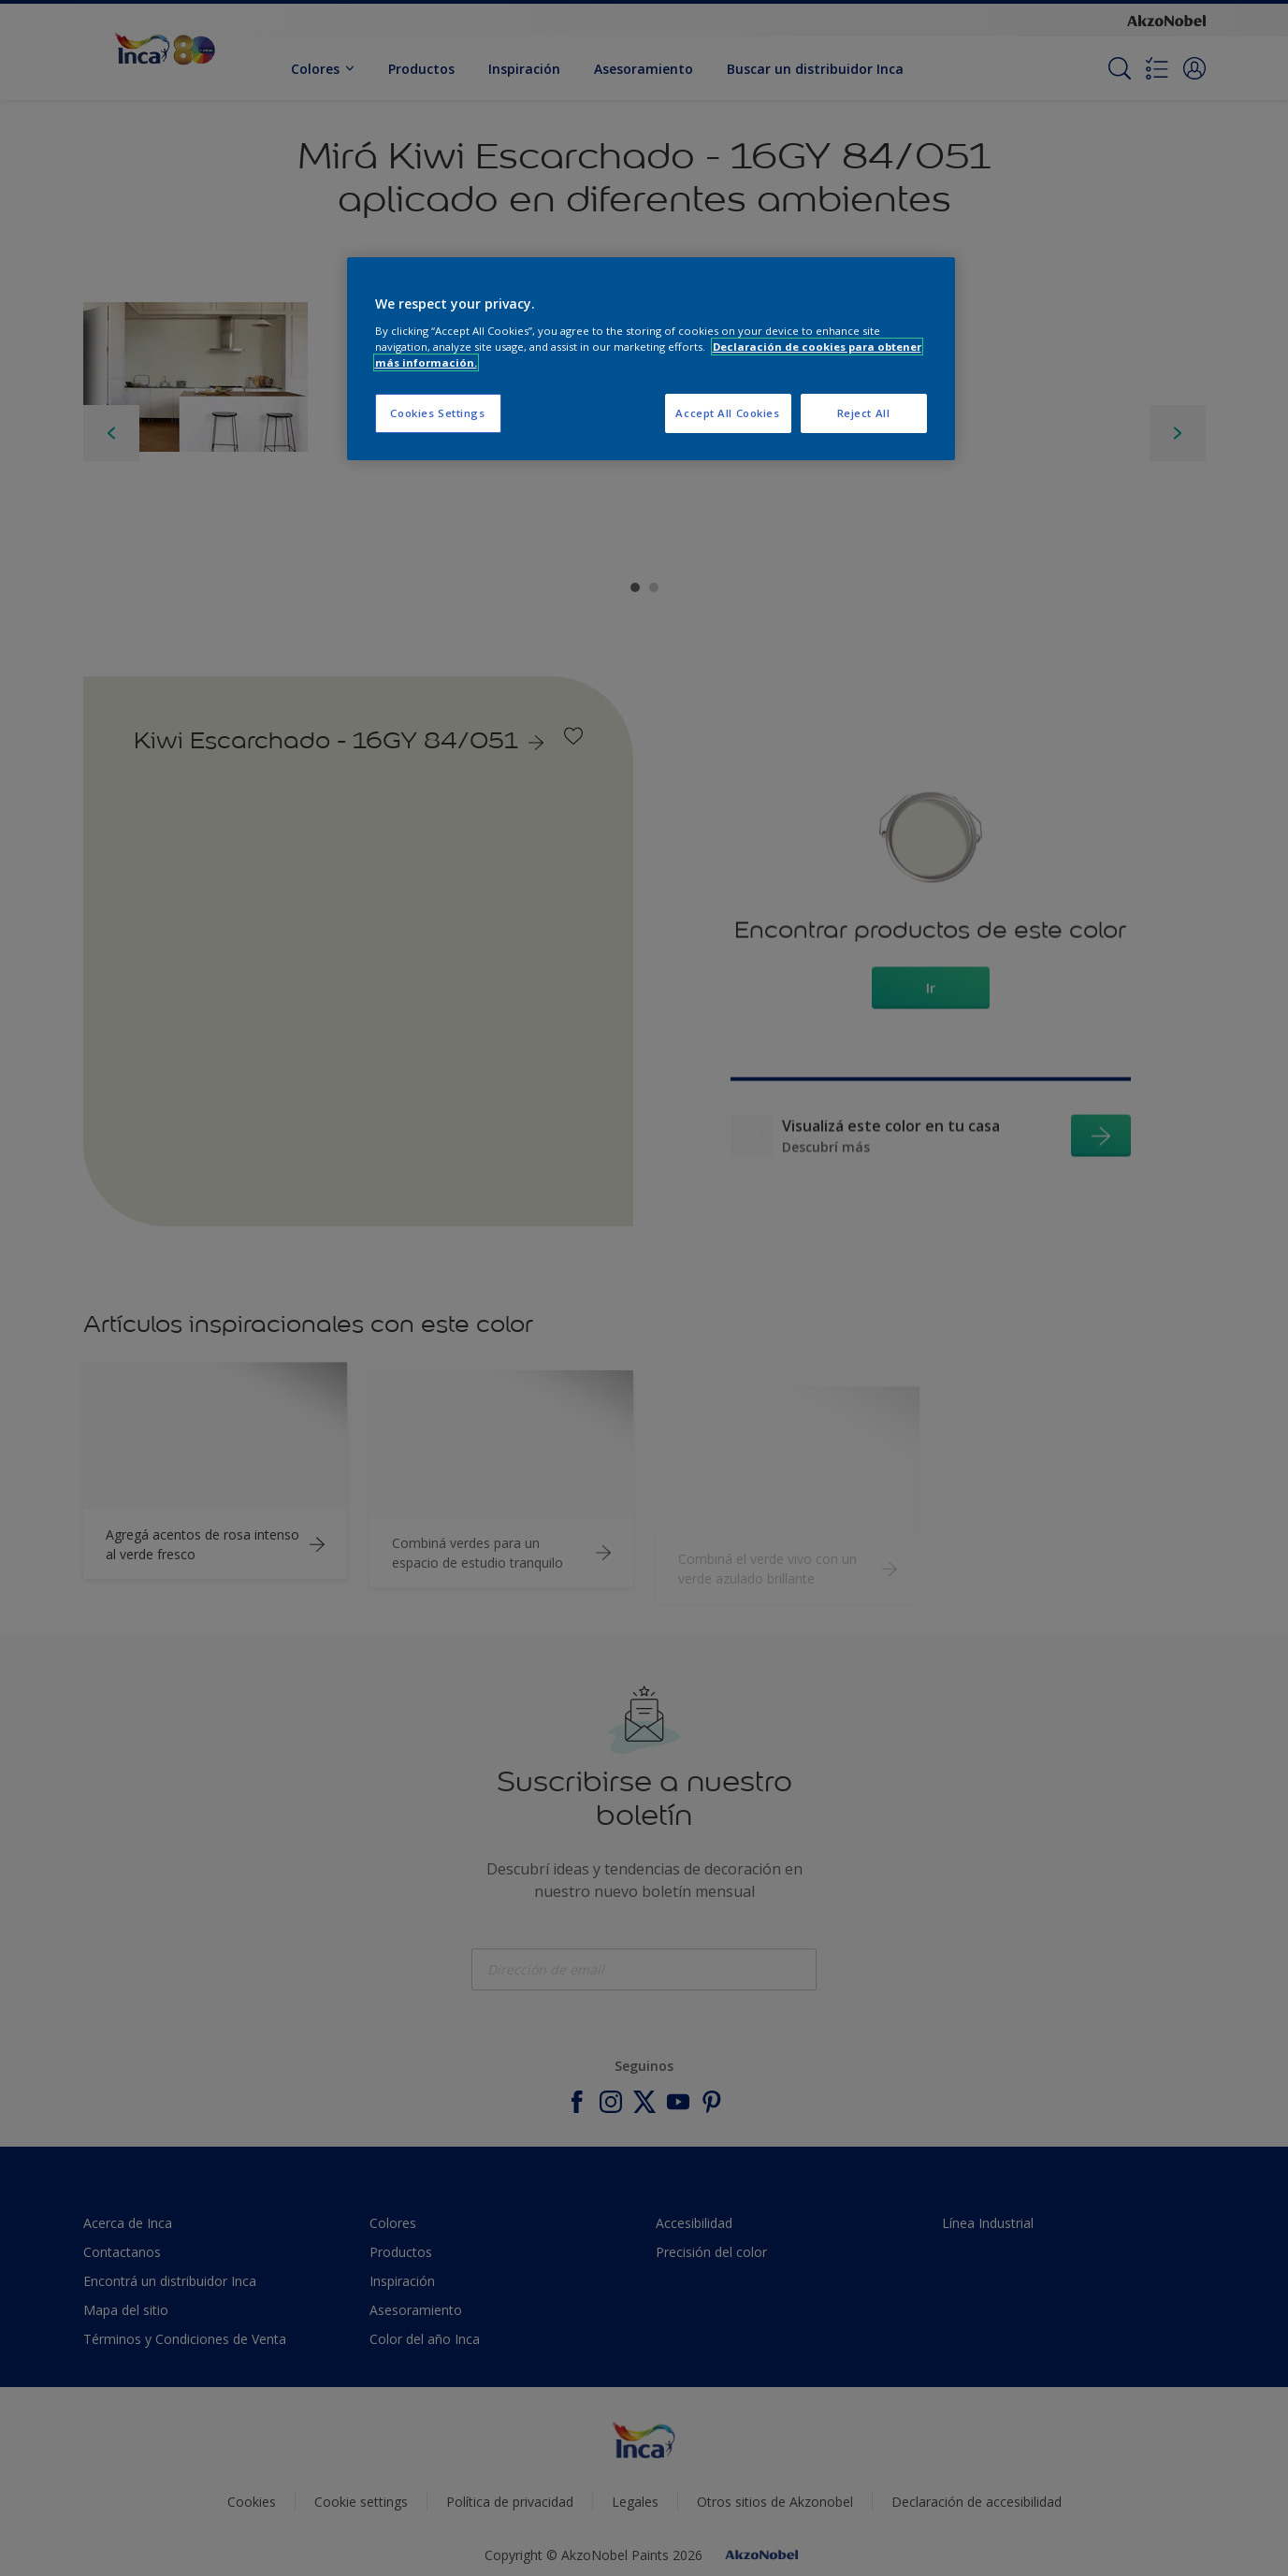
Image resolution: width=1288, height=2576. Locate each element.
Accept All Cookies (727, 413)
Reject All (863, 413)
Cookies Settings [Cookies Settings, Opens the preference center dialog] (437, 413)
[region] (651, 358)
